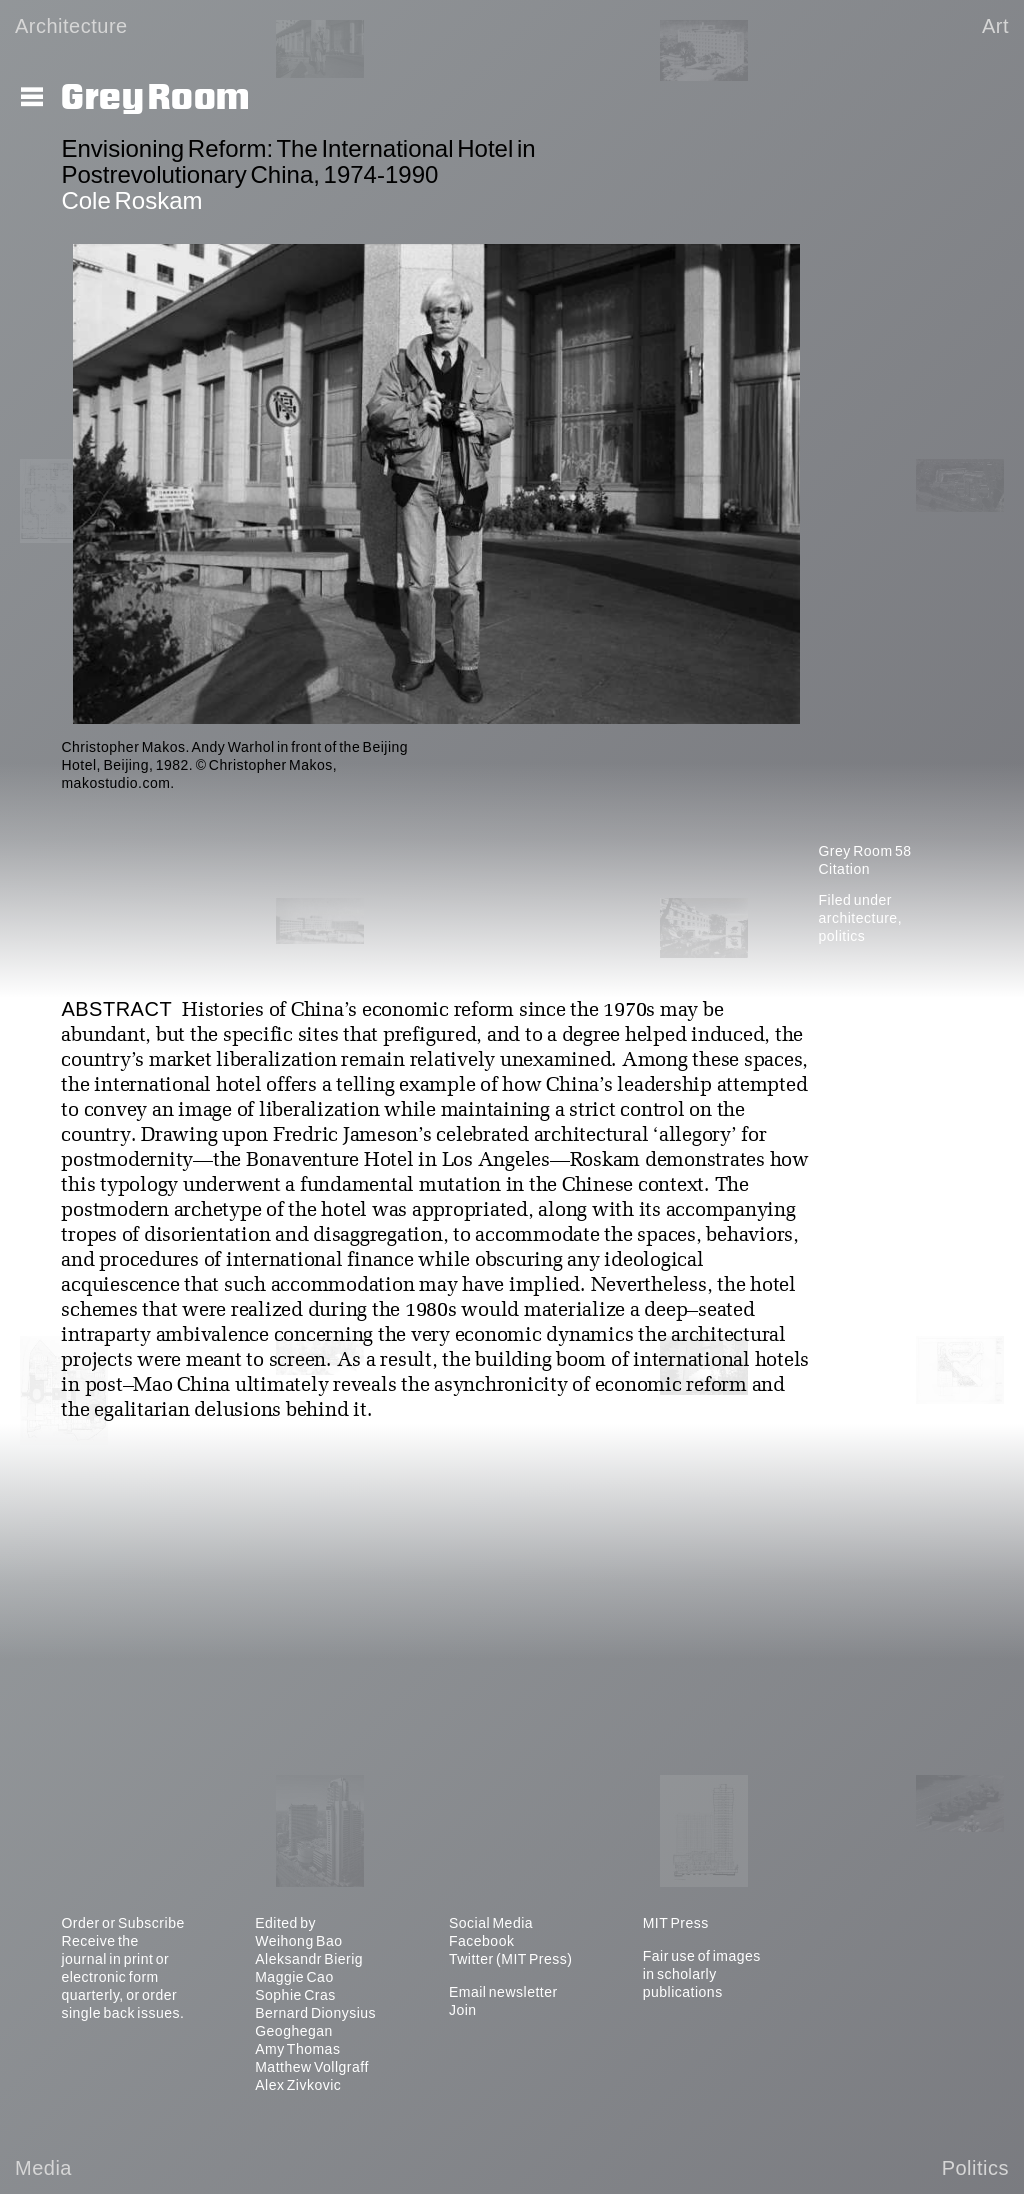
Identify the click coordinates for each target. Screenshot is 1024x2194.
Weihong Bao (298, 1941)
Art (995, 26)
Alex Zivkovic (298, 2085)
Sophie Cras (295, 1995)
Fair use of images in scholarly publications (702, 1974)
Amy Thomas (297, 2049)
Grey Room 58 (864, 851)
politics (841, 936)
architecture (857, 918)
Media (43, 2168)
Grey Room (155, 98)
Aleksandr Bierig (309, 1959)
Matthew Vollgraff (312, 2067)
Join (463, 2010)
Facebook (481, 1941)
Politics (975, 2168)
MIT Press (676, 1923)
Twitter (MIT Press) (510, 1959)
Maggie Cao (294, 1977)
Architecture (71, 26)
